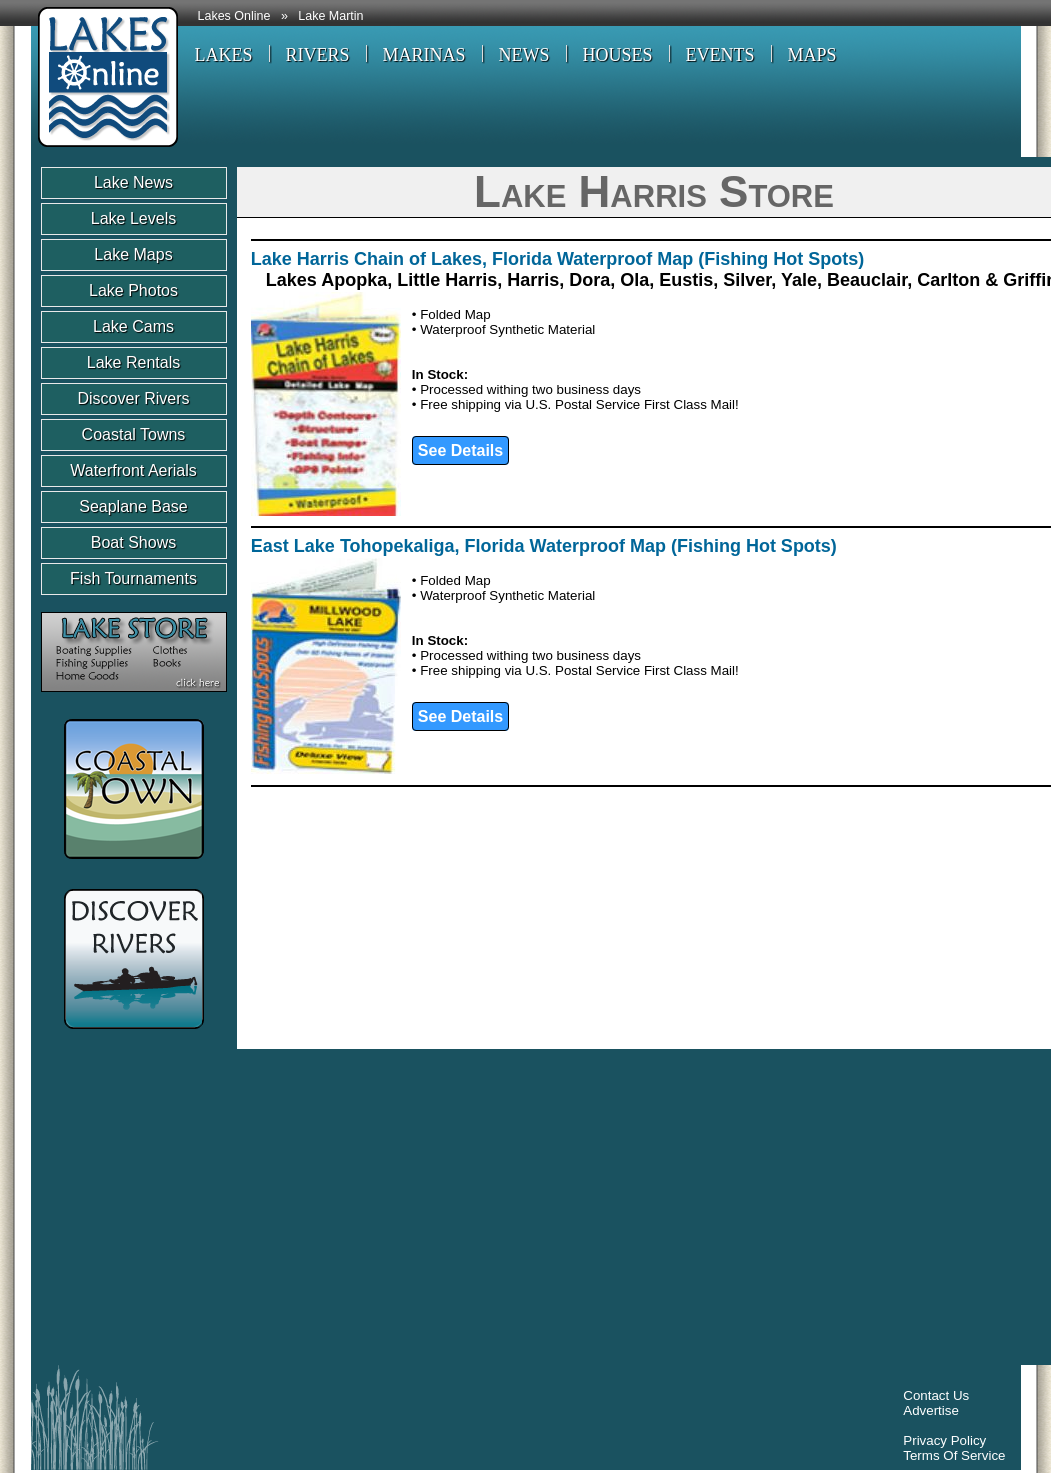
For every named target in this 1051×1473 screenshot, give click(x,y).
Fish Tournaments (133, 578)
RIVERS (318, 55)
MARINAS (424, 55)
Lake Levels (133, 218)
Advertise (931, 1410)
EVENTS (720, 55)
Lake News (133, 182)
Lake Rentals (133, 362)
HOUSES (618, 55)
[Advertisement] (298, 1212)
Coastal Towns (134, 434)
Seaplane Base (133, 506)
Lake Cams (133, 326)
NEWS (524, 55)
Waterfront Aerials (133, 470)
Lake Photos (133, 290)
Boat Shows (133, 542)
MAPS (812, 55)
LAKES (224, 55)
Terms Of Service (954, 1455)
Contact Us (936, 1395)
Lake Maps (133, 254)
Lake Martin (330, 16)
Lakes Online (234, 16)
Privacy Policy (944, 1440)
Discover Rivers (133, 398)
